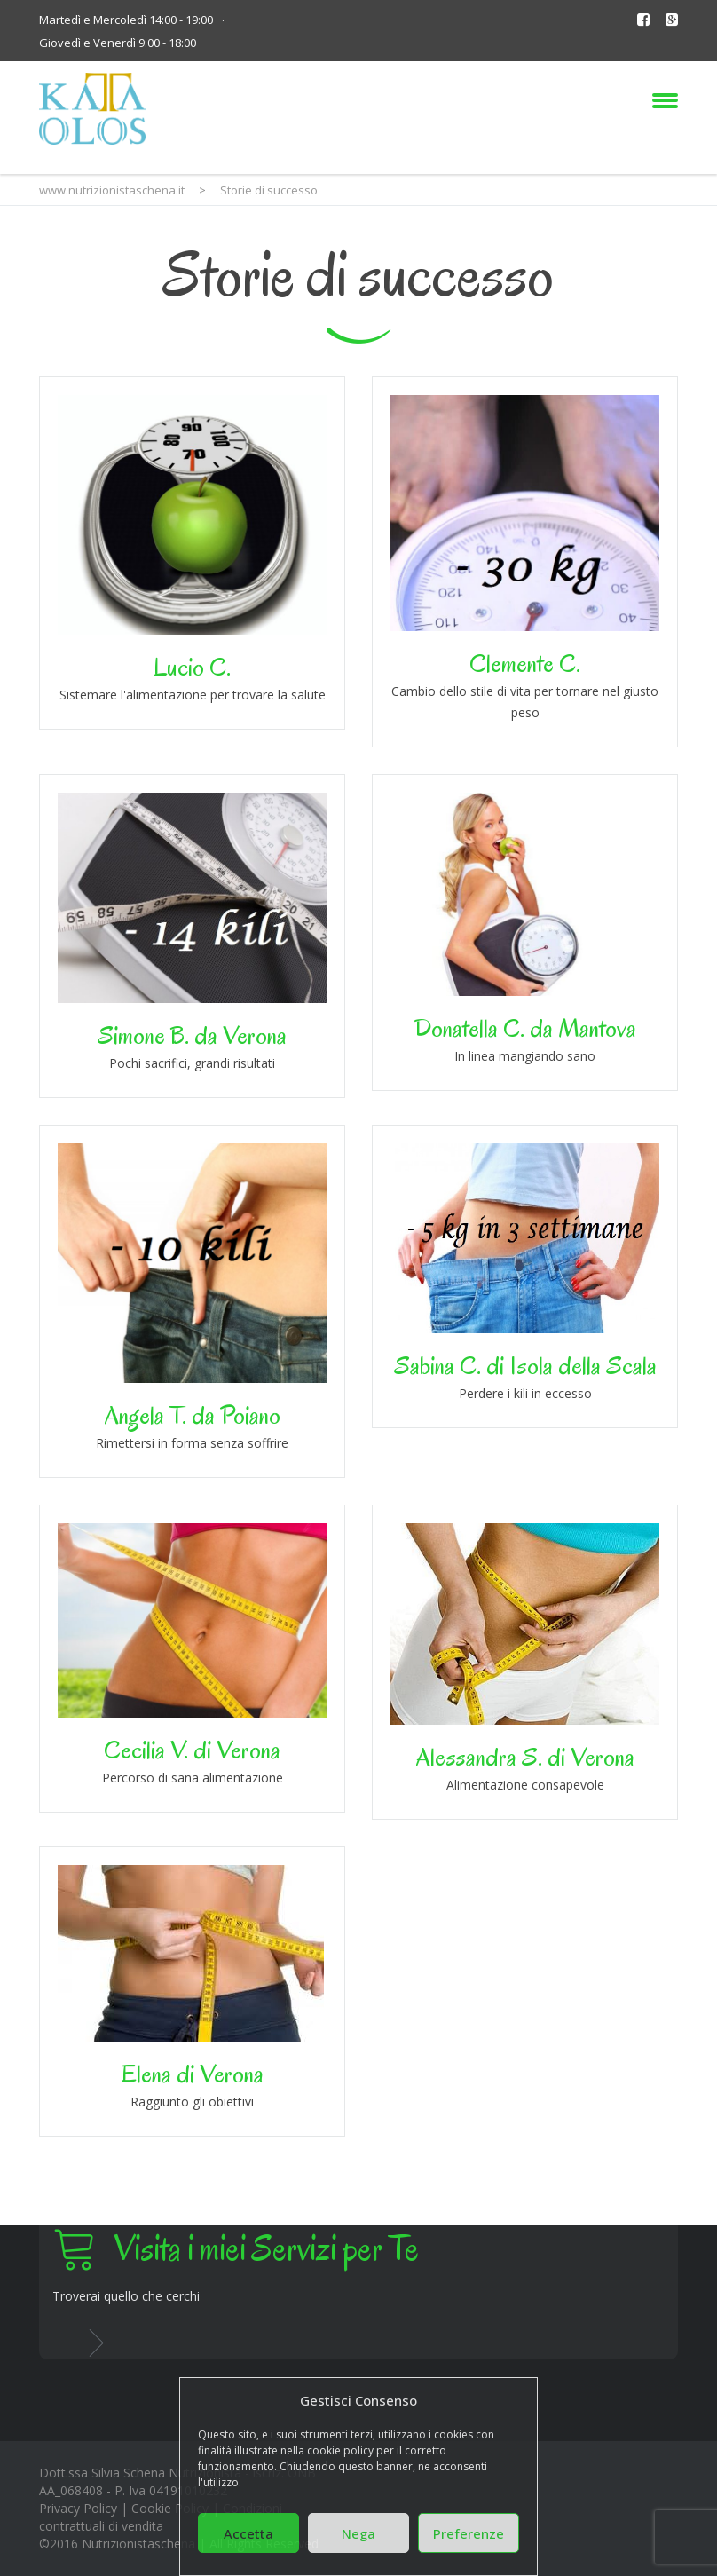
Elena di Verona (193, 2074)
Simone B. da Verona (192, 1035)
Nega (358, 2533)
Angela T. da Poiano (192, 1415)
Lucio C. (192, 667)
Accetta (248, 2533)
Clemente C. (524, 663)
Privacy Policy (78, 2508)
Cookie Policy (170, 2508)
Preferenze (468, 2533)
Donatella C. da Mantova (525, 1028)
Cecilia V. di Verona (192, 1750)
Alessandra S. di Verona (525, 1757)
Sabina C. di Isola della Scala (525, 1365)
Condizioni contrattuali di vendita (160, 2517)
